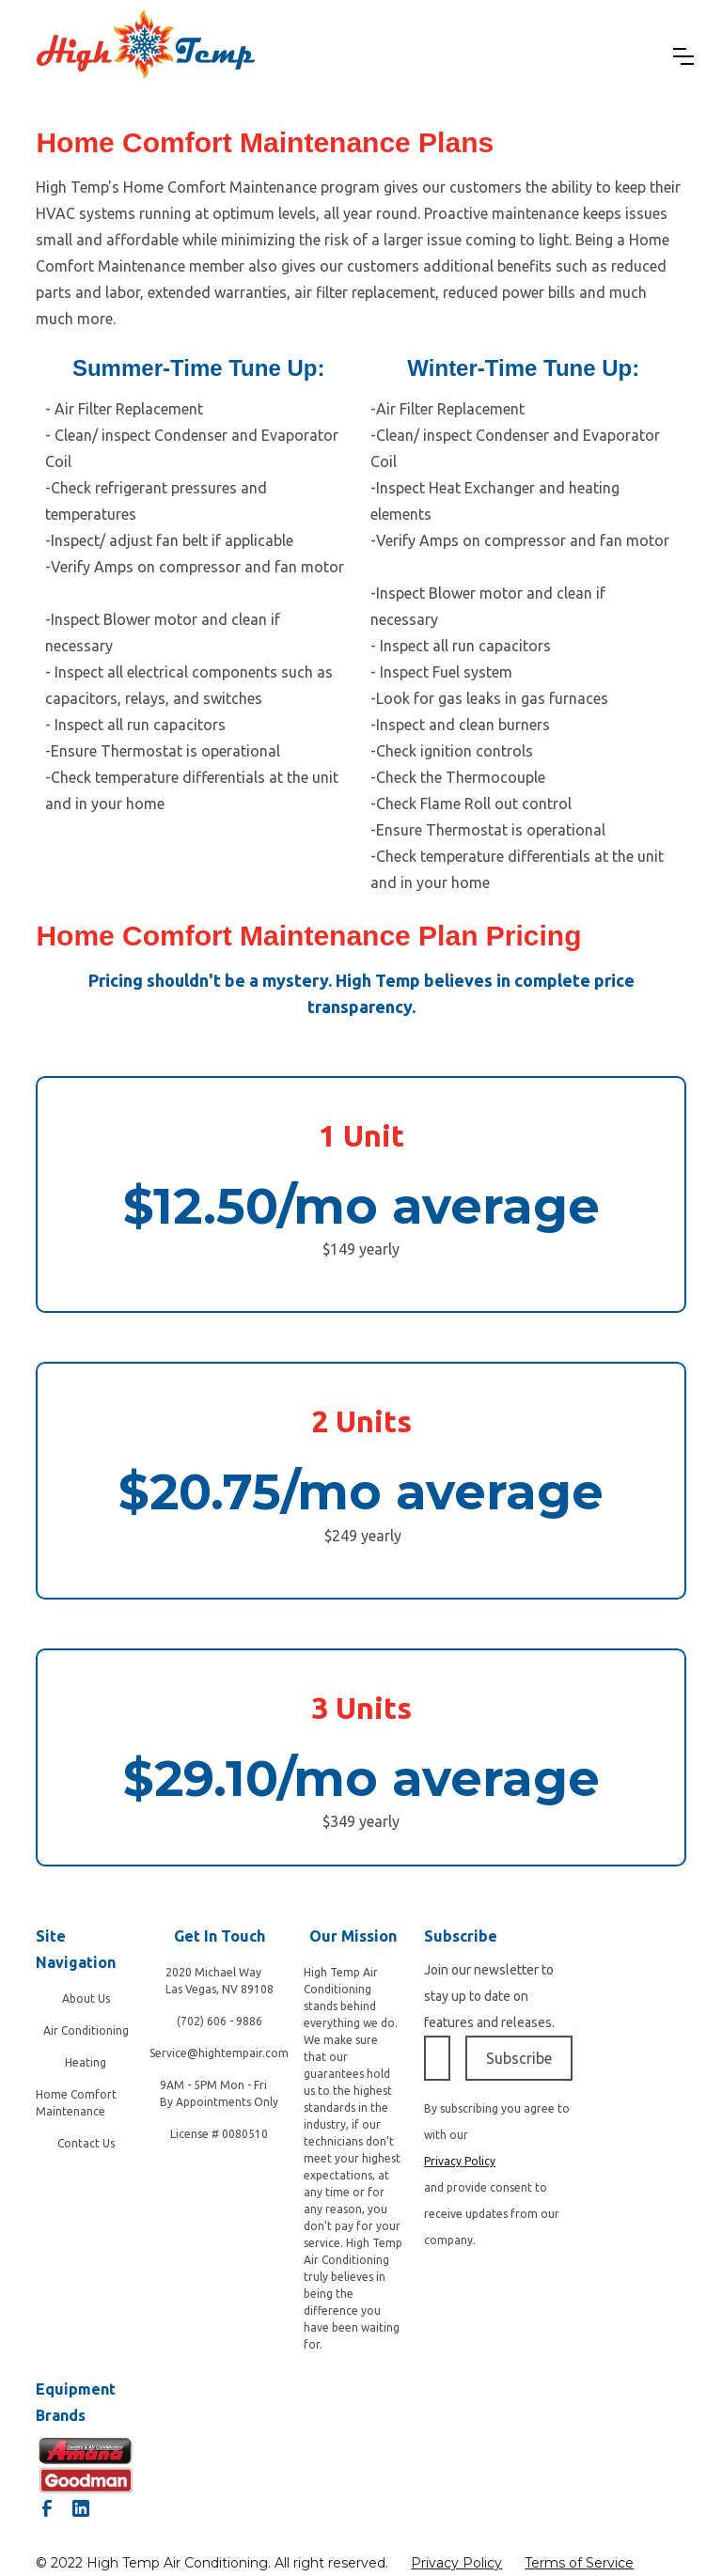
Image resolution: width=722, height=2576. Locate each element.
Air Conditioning (86, 2030)
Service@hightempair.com (219, 2053)
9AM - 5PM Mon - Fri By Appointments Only (219, 2093)
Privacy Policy (456, 2562)
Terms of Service (579, 2562)
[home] (145, 55)
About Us (86, 1998)
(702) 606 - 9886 (219, 2021)
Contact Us (86, 2143)
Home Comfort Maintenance (76, 2102)
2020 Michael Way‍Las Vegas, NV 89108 (219, 1980)
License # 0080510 (219, 2134)
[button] (683, 56)
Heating (85, 2062)
